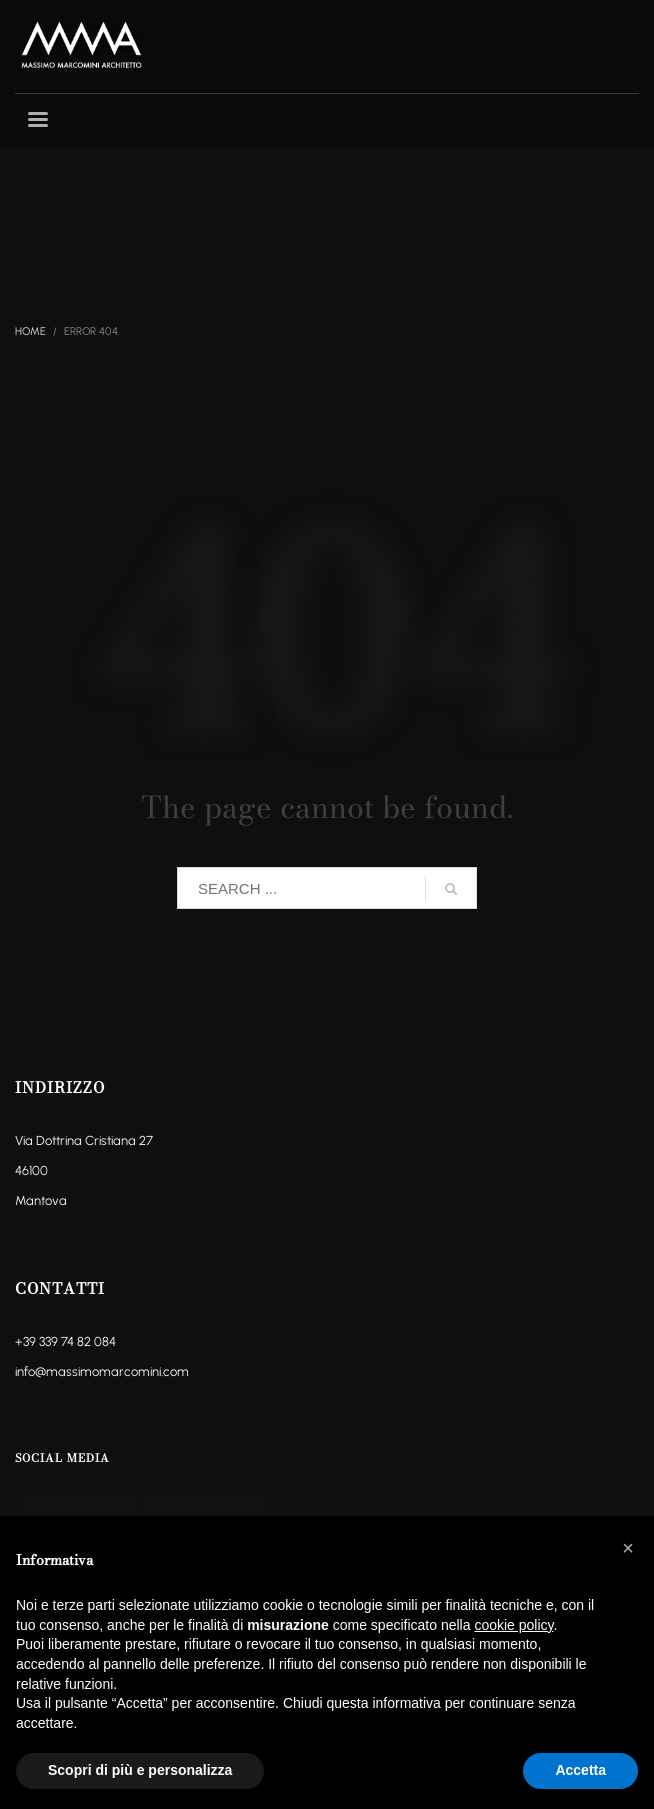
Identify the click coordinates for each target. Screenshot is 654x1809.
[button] (628, 1548)
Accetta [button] (580, 1770)
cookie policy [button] (513, 1625)
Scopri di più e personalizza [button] (140, 1770)
